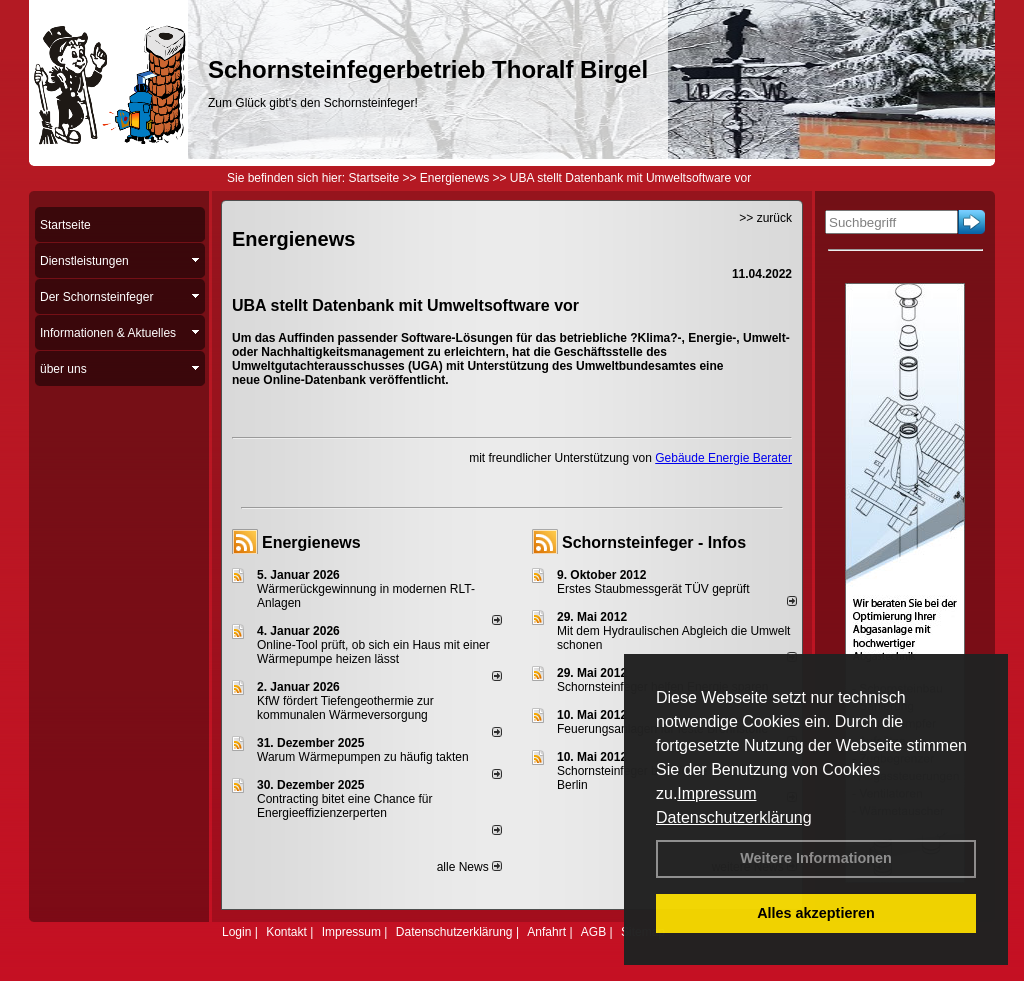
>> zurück (765, 218)
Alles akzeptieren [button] (816, 913)
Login (236, 932)
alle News (469, 867)
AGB (593, 932)
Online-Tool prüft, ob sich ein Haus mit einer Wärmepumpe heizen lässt (373, 652)
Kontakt (286, 932)
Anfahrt (546, 932)
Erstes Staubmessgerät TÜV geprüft (653, 589)
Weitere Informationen (816, 858)
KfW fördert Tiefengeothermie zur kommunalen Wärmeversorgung (345, 708)
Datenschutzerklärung (734, 817)
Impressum (716, 793)
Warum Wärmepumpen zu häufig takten (363, 757)
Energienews (311, 542)
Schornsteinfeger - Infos (654, 542)
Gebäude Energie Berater (723, 458)
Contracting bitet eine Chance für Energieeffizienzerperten (344, 806)
